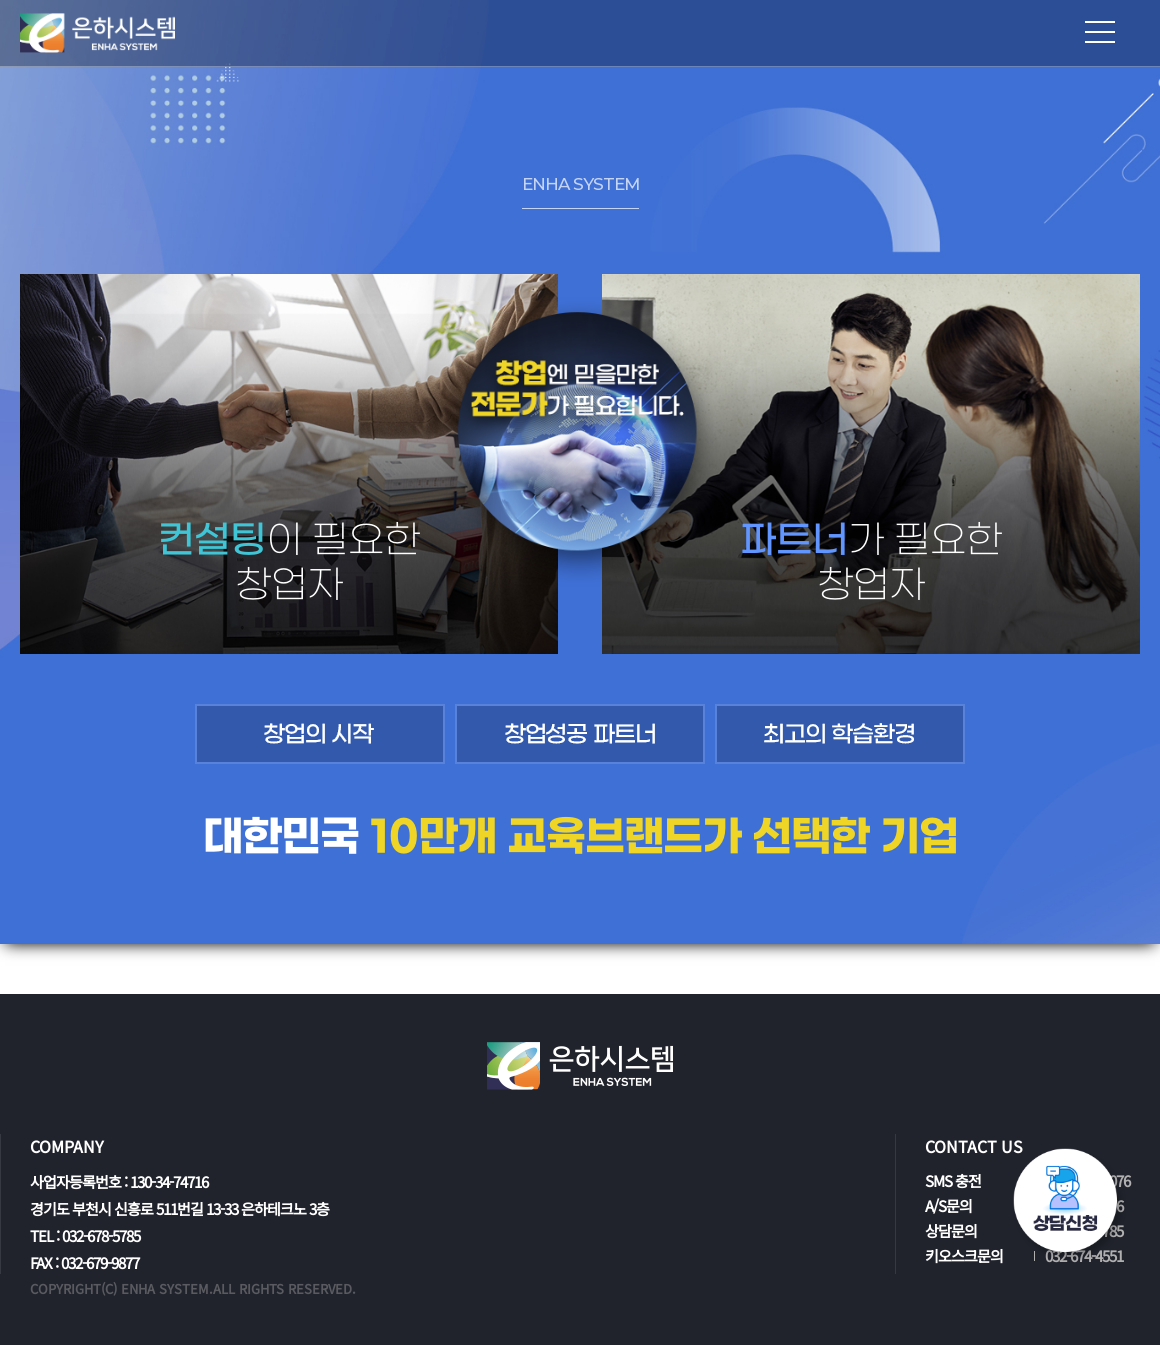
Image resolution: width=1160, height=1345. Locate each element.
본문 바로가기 (0, 0)
